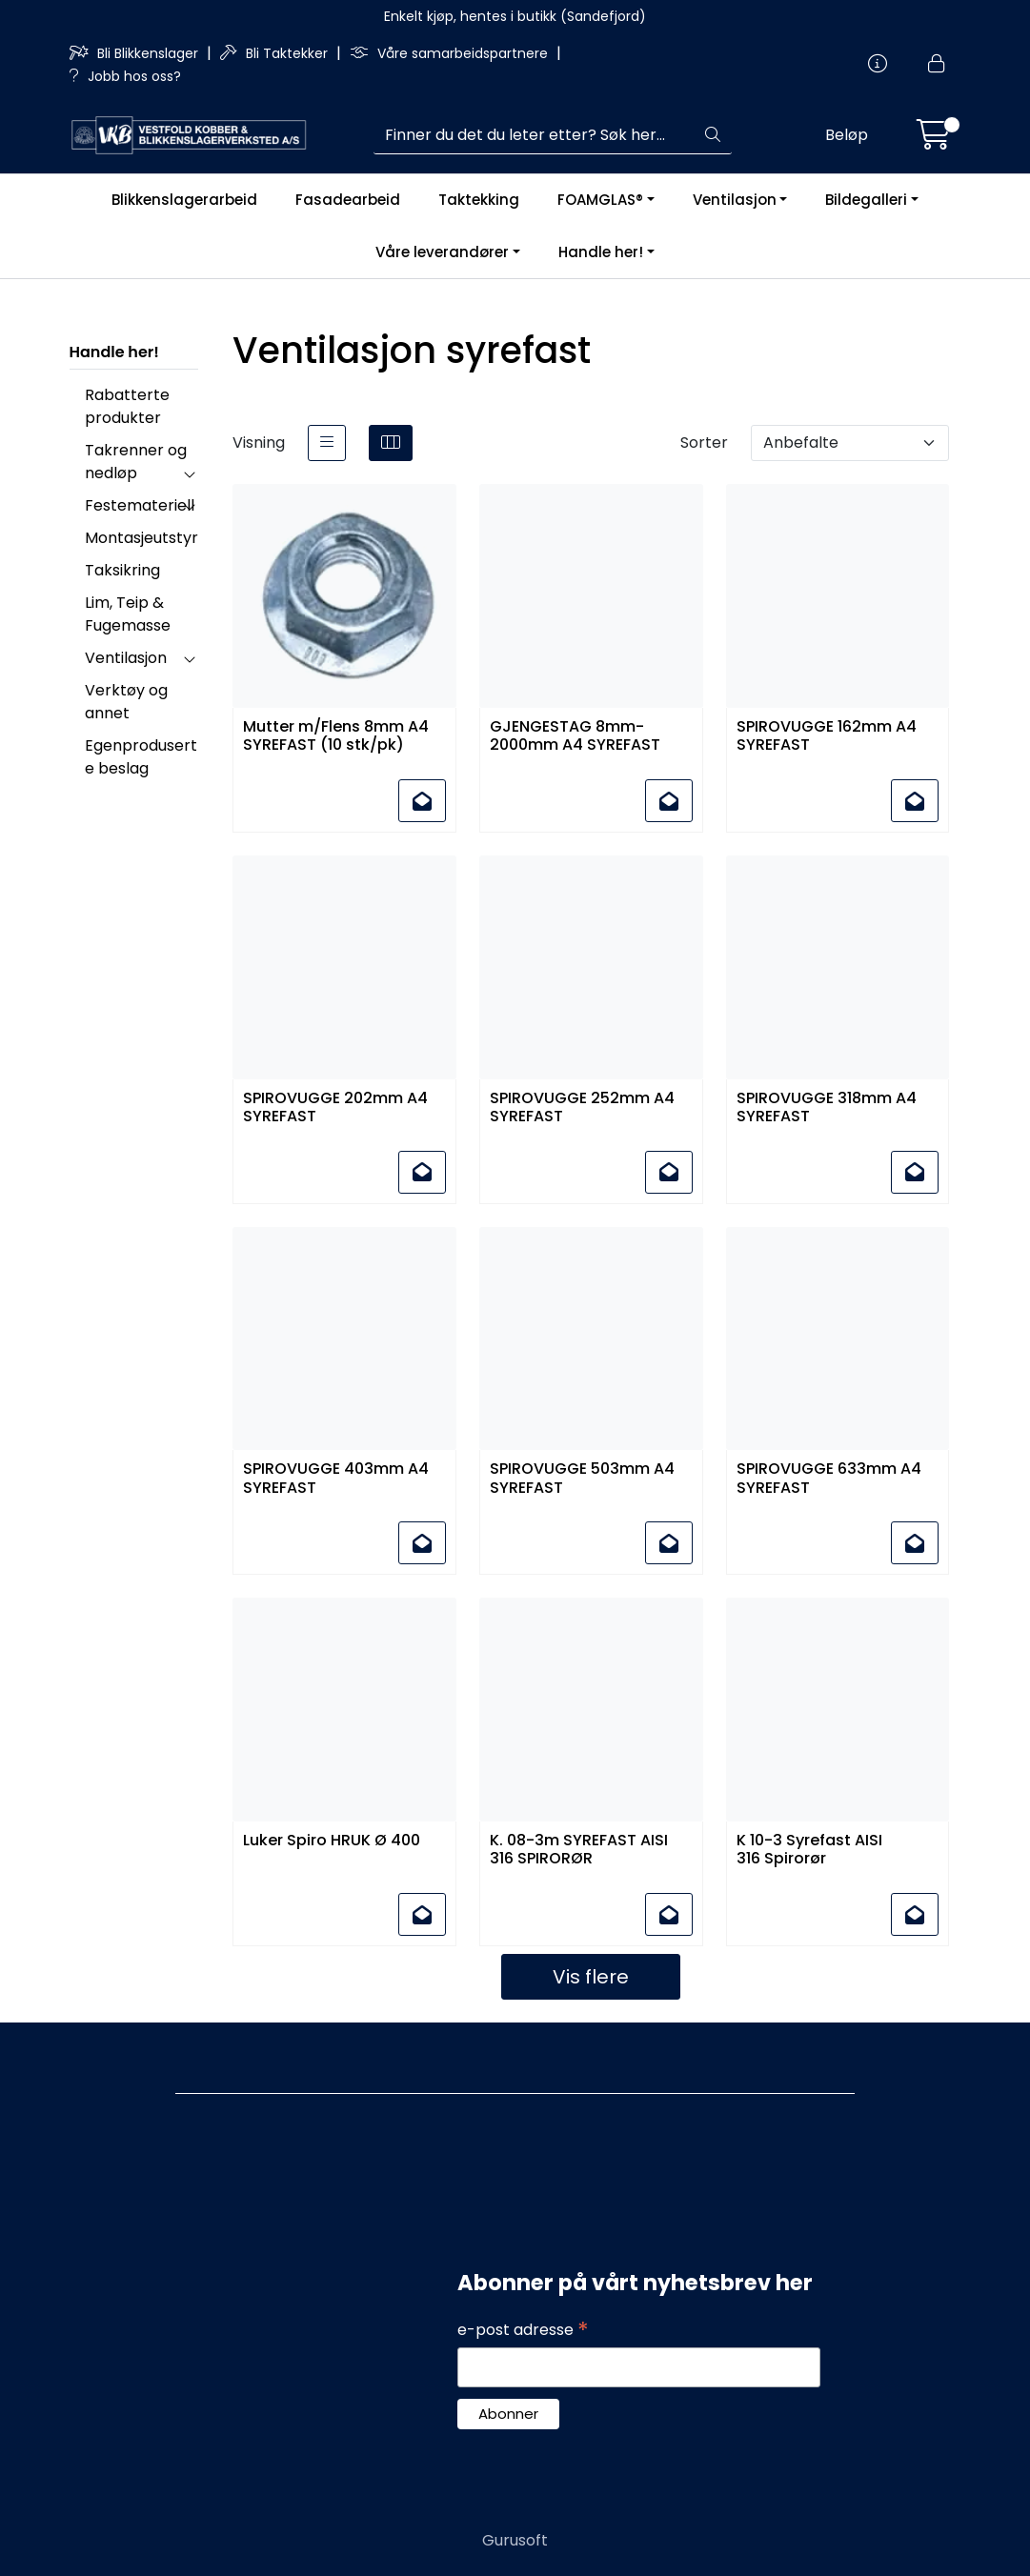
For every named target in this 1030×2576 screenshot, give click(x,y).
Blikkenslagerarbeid (184, 200)
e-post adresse (523, 2330)
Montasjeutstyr (141, 538)
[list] (327, 443)
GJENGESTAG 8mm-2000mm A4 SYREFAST (577, 736)
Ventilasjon (735, 200)
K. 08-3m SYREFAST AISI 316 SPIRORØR (579, 1850)
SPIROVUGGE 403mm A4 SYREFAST (336, 1478)
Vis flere (591, 1976)
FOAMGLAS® (600, 200)
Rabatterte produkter (127, 406)
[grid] (391, 443)
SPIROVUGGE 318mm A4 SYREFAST (827, 1108)
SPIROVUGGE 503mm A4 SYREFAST (582, 1478)
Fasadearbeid (347, 200)
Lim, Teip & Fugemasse (128, 614)
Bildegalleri (866, 200)
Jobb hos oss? (125, 76)
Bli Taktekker (276, 53)
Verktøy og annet (126, 701)
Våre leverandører (442, 252)
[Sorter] (850, 443)
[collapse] (189, 473)
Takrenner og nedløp (136, 461)
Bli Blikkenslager (136, 53)
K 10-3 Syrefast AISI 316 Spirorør (809, 1850)
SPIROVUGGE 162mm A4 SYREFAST (827, 736)
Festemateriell (139, 505)
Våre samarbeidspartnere (451, 53)
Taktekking (478, 200)
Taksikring (122, 570)
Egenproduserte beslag (141, 757)
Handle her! (600, 252)
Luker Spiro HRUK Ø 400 (331, 1841)
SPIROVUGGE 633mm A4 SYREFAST (829, 1478)
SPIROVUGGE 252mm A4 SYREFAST (582, 1108)
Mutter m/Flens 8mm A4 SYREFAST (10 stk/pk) (336, 736)
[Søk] (534, 135)
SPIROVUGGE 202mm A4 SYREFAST (335, 1108)
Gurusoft (515, 2540)
